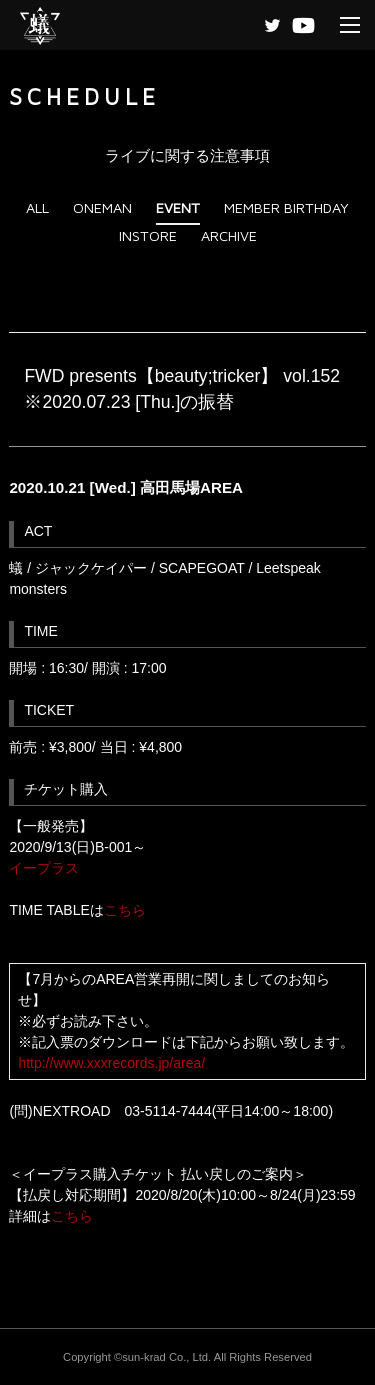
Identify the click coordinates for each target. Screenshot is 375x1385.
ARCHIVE (229, 235)
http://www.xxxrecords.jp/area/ (111, 1063)
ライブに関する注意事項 (187, 155)
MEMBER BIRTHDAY (286, 207)
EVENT (178, 207)
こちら (125, 910)
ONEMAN (102, 207)
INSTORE (148, 235)
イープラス (44, 868)
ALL (37, 207)
